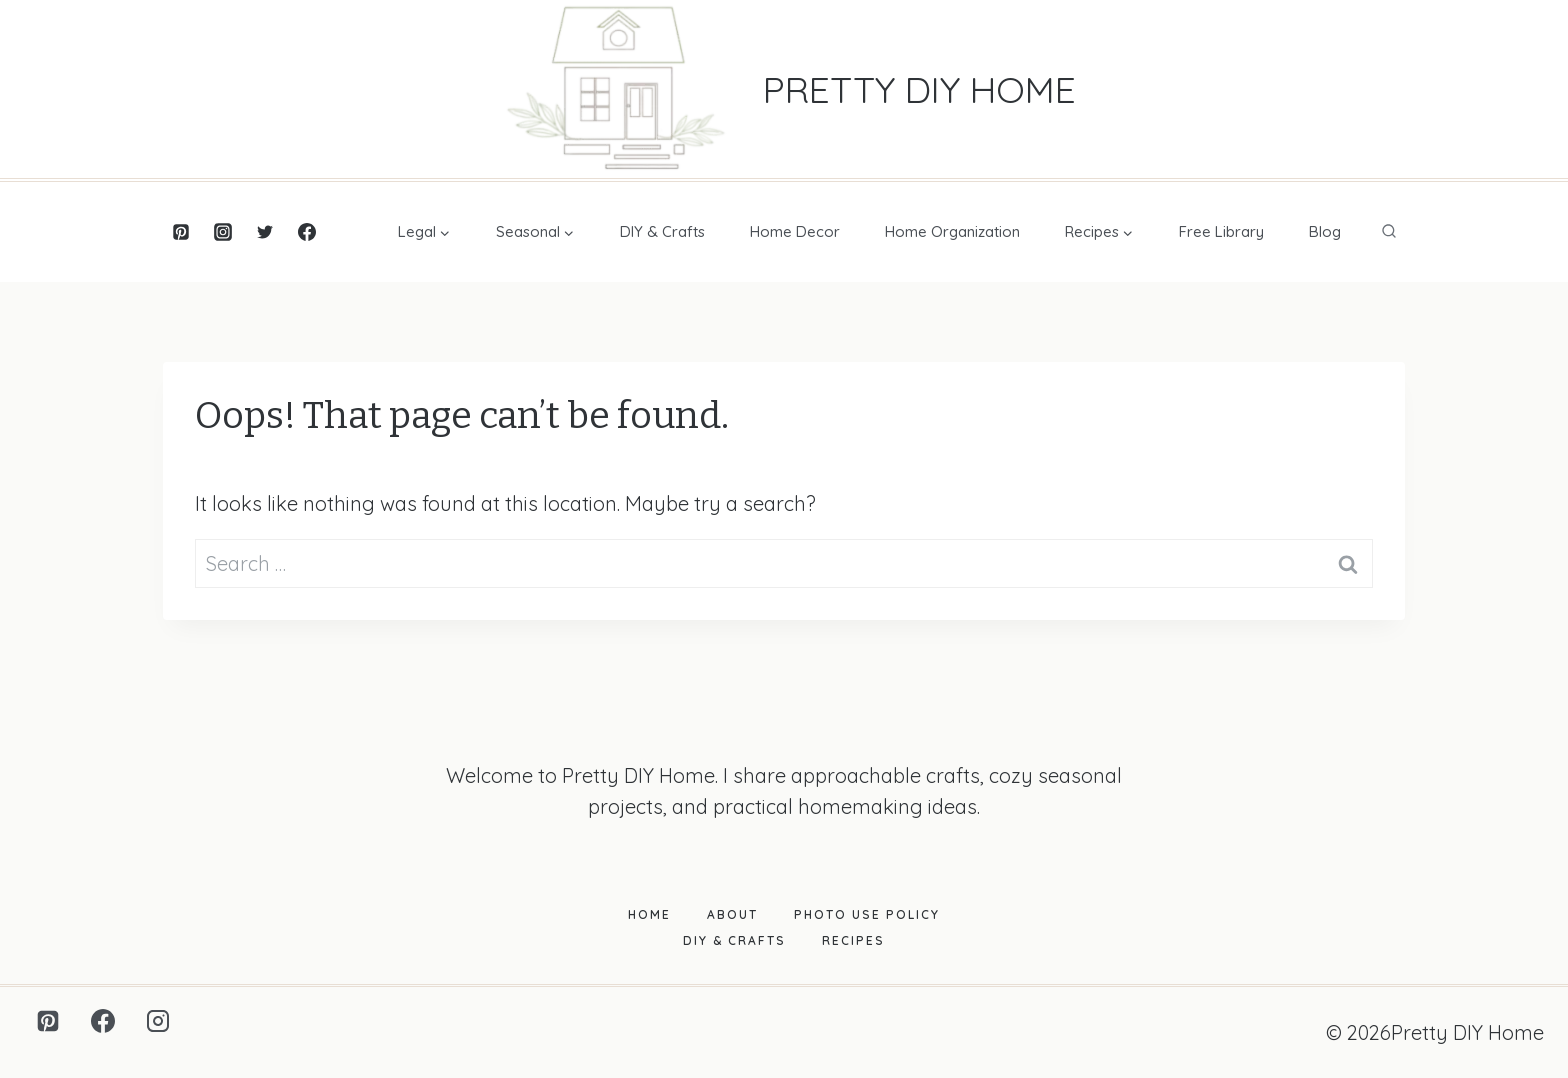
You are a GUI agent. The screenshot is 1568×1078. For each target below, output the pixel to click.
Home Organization (952, 231)
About (732, 914)
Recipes (853, 940)
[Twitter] (265, 232)
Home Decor (795, 231)
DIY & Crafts (662, 231)
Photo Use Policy (867, 914)
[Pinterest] (181, 232)
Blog (1325, 231)
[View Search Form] (1389, 232)
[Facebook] (307, 232)
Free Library (1221, 231)
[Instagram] (223, 232)
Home (649, 914)
